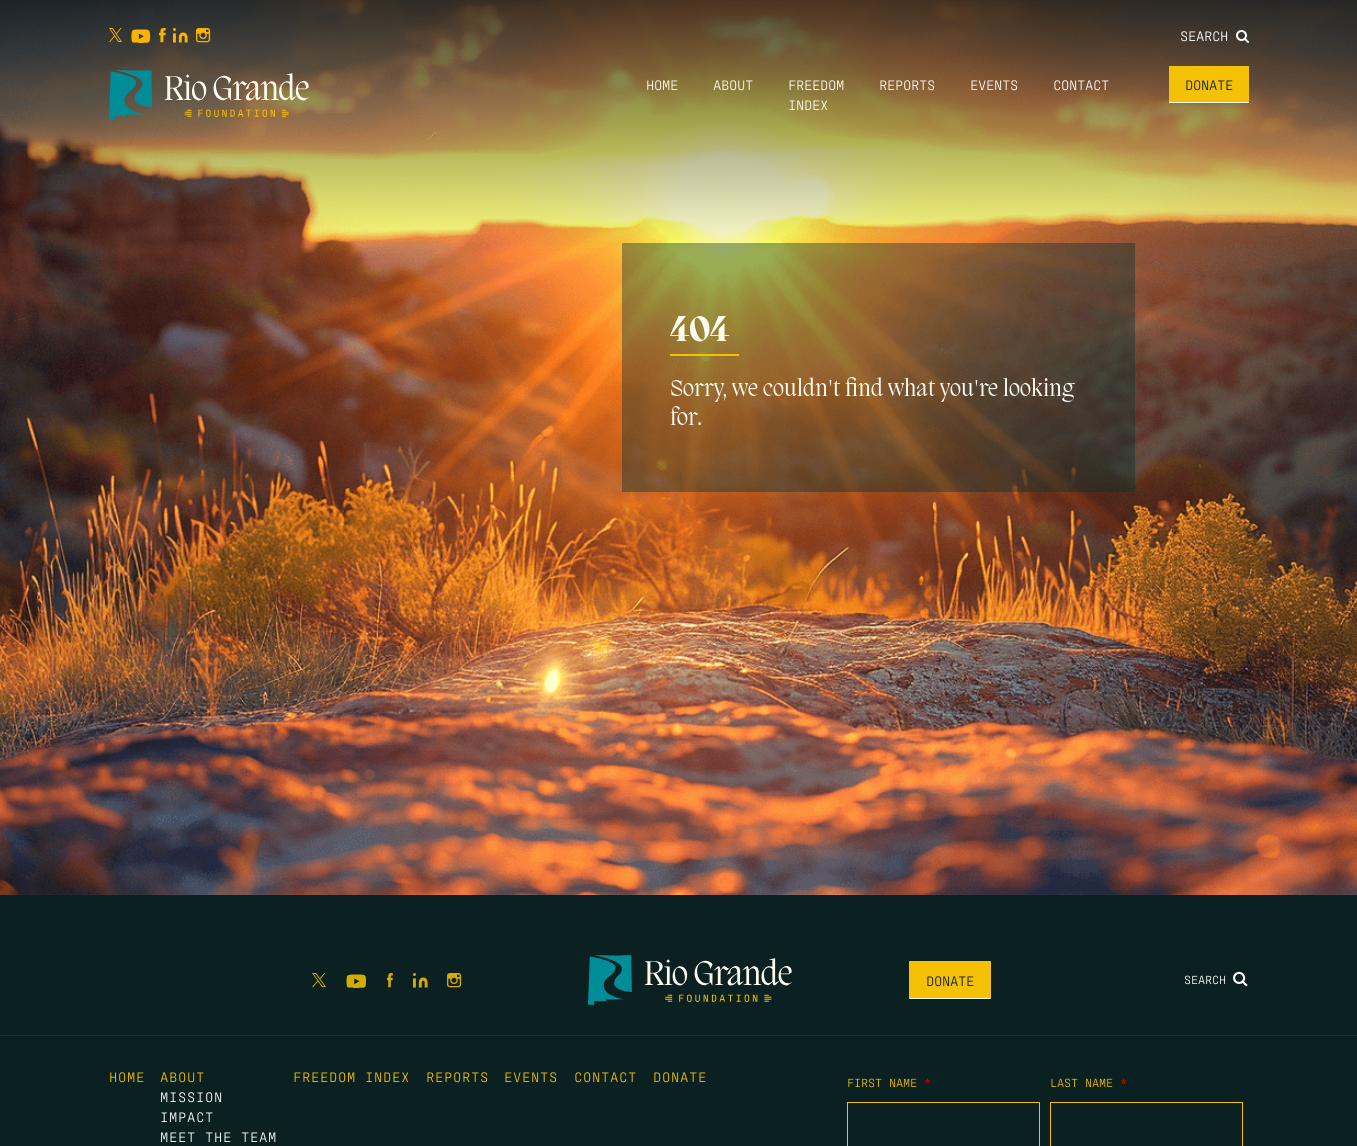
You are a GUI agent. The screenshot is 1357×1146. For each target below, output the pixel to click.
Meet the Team (218, 1136)
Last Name (1088, 1082)
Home (662, 84)
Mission (191, 1096)
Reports (907, 84)
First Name (889, 1082)
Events (994, 84)
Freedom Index (351, 1076)
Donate (1209, 84)
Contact (1081, 84)
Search (1214, 35)
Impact (187, 1116)
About (733, 84)
